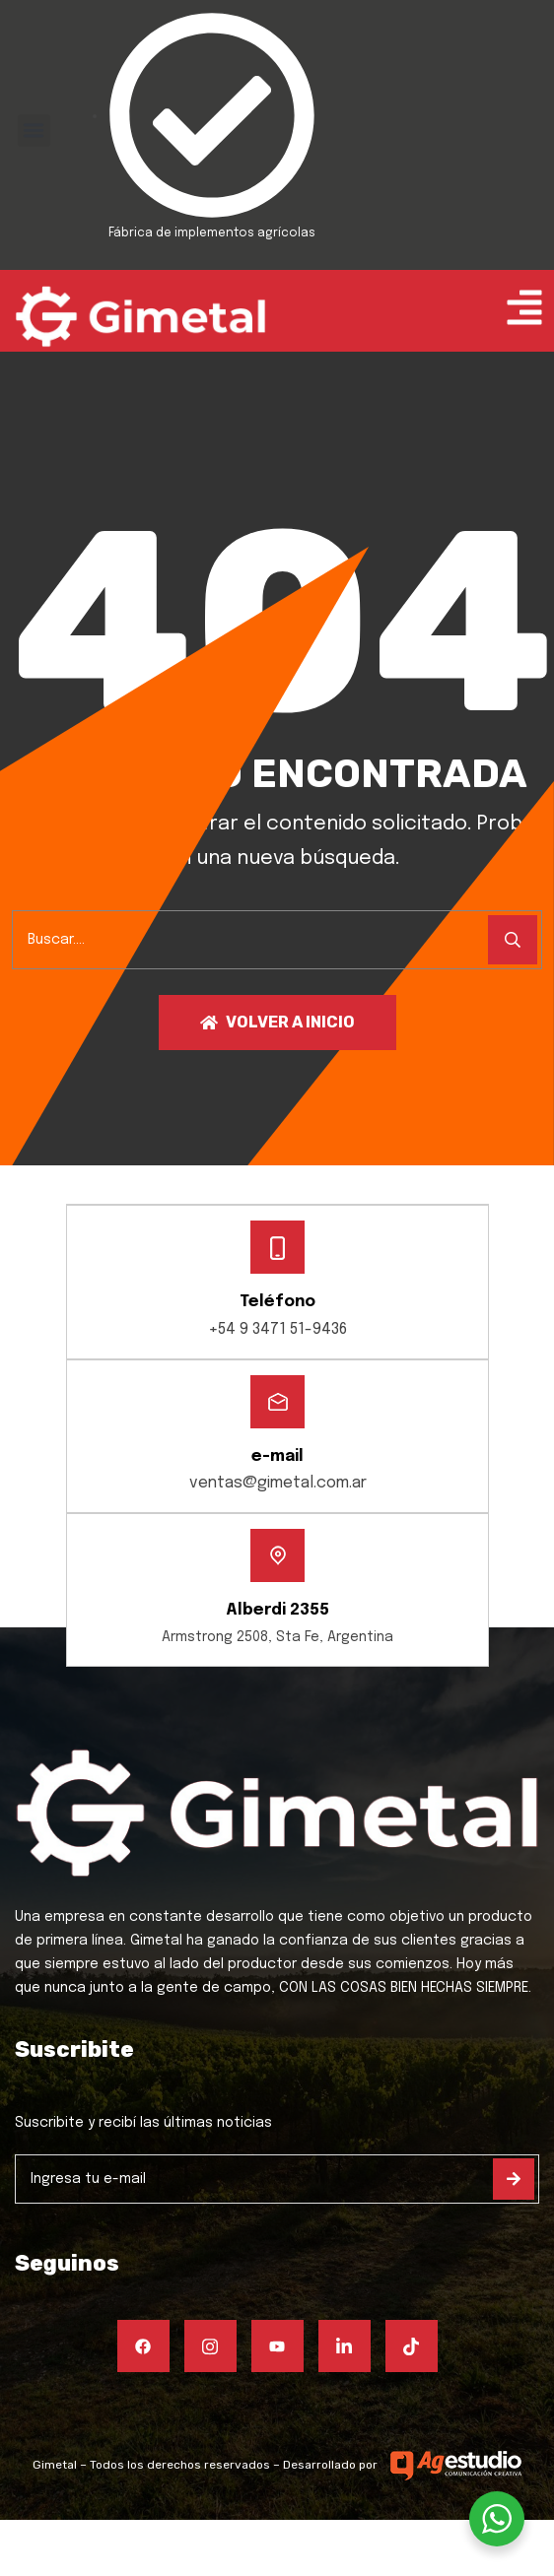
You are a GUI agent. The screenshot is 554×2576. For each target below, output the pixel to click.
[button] (34, 130)
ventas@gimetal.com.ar (278, 1483)
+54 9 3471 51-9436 (277, 1329)
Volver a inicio (277, 1022)
